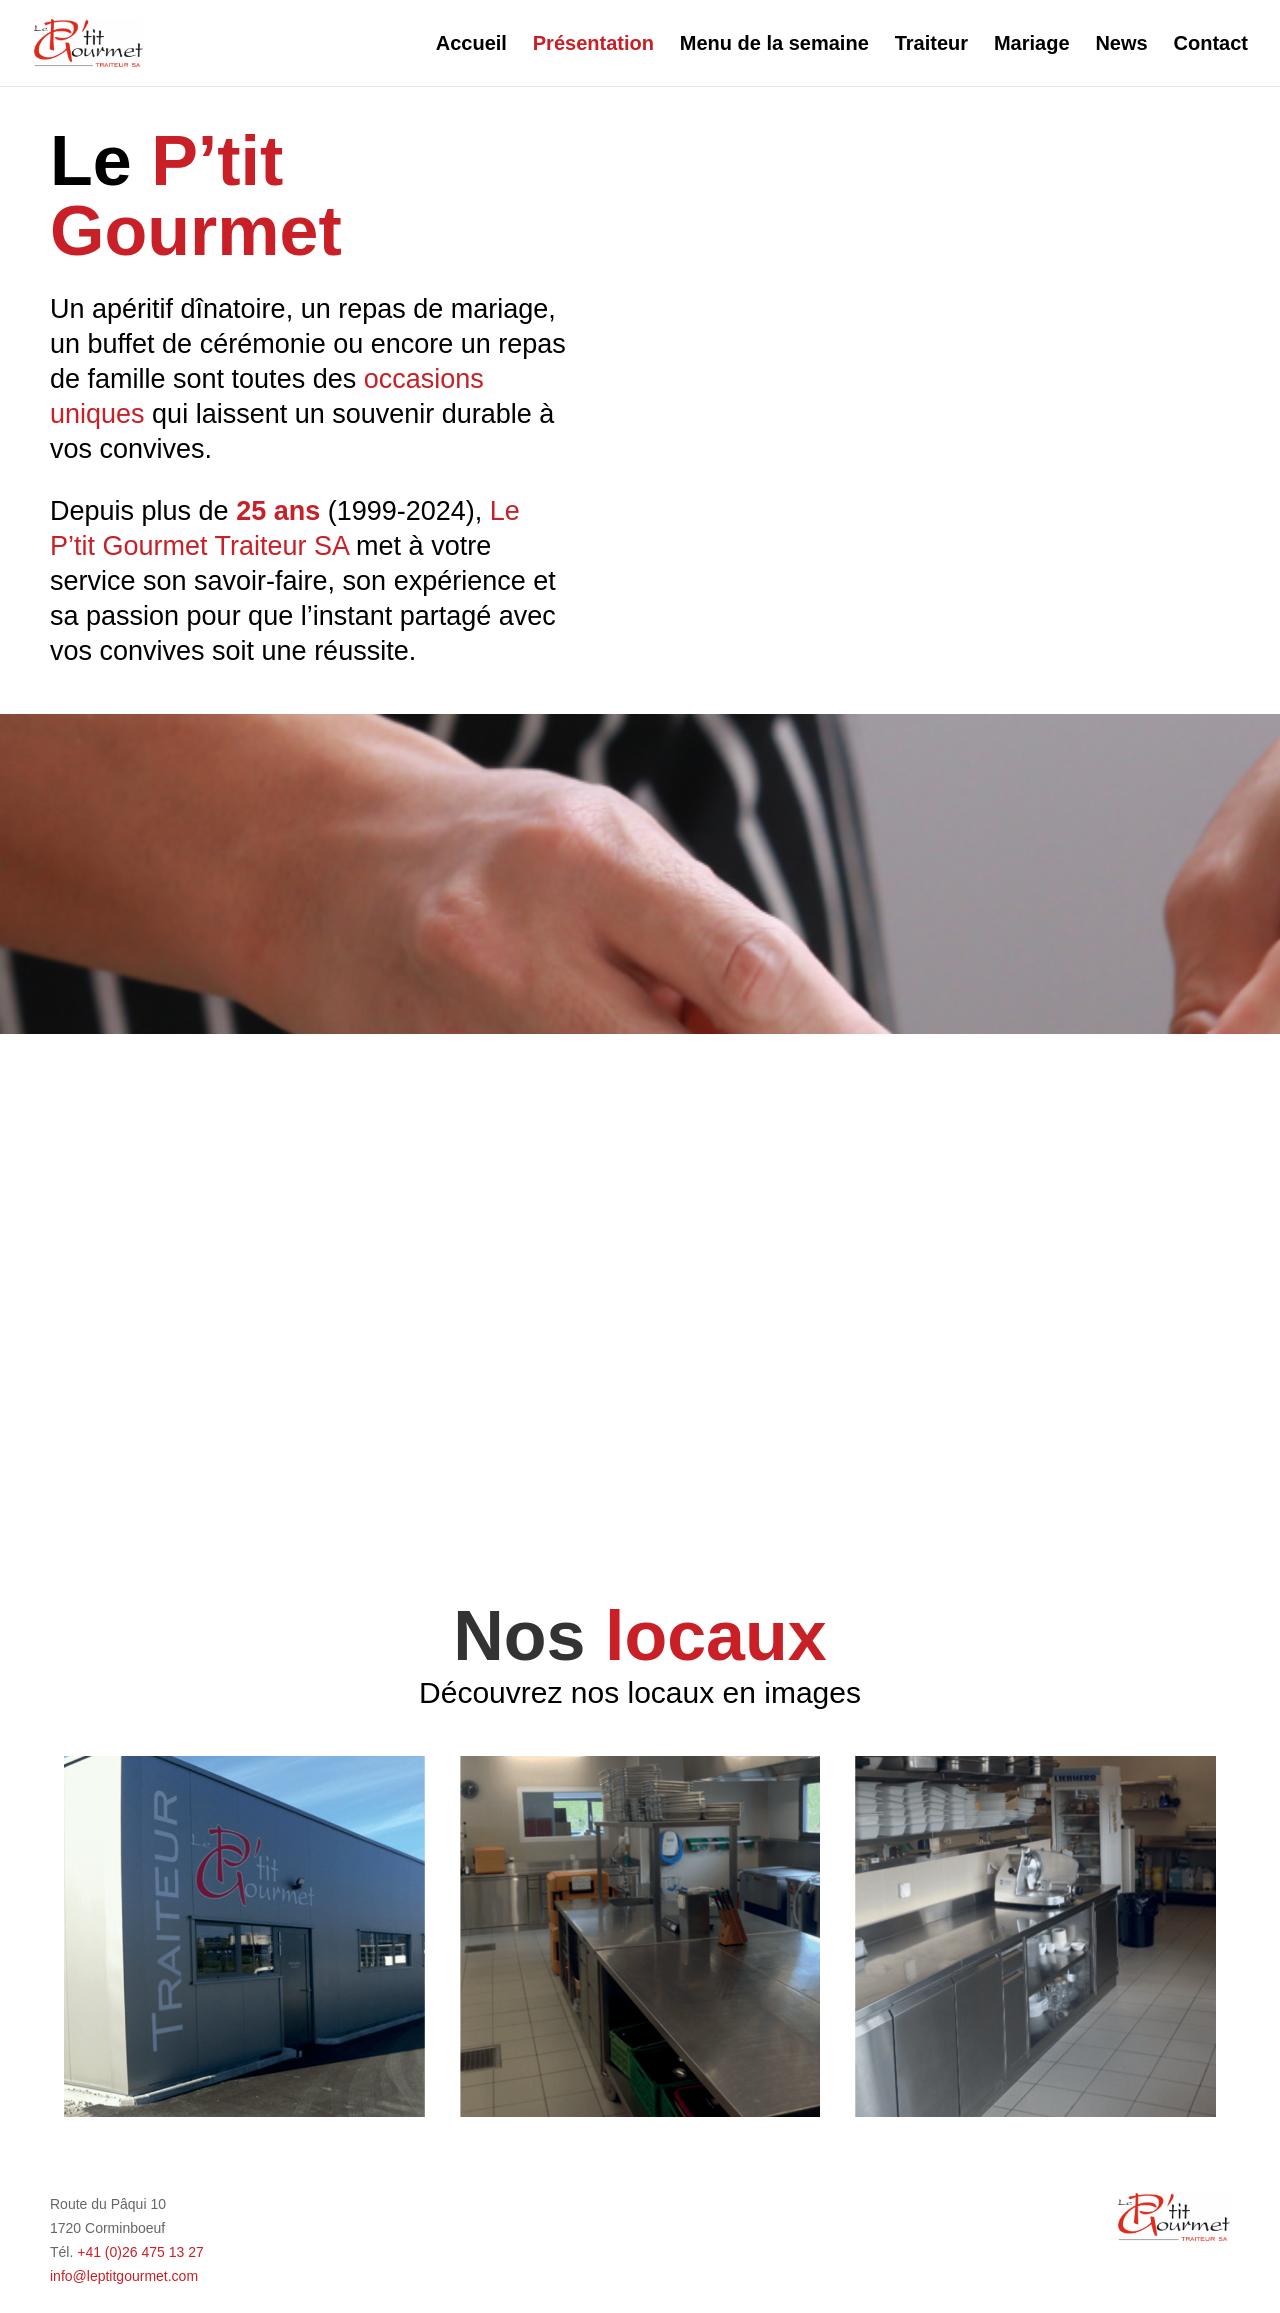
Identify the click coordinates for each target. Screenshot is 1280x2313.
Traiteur (931, 45)
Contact (1211, 45)
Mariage (1032, 45)
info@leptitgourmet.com (124, 2276)
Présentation (593, 45)
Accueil (471, 45)
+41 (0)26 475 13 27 (140, 2252)
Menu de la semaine (774, 45)
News (1121, 45)
